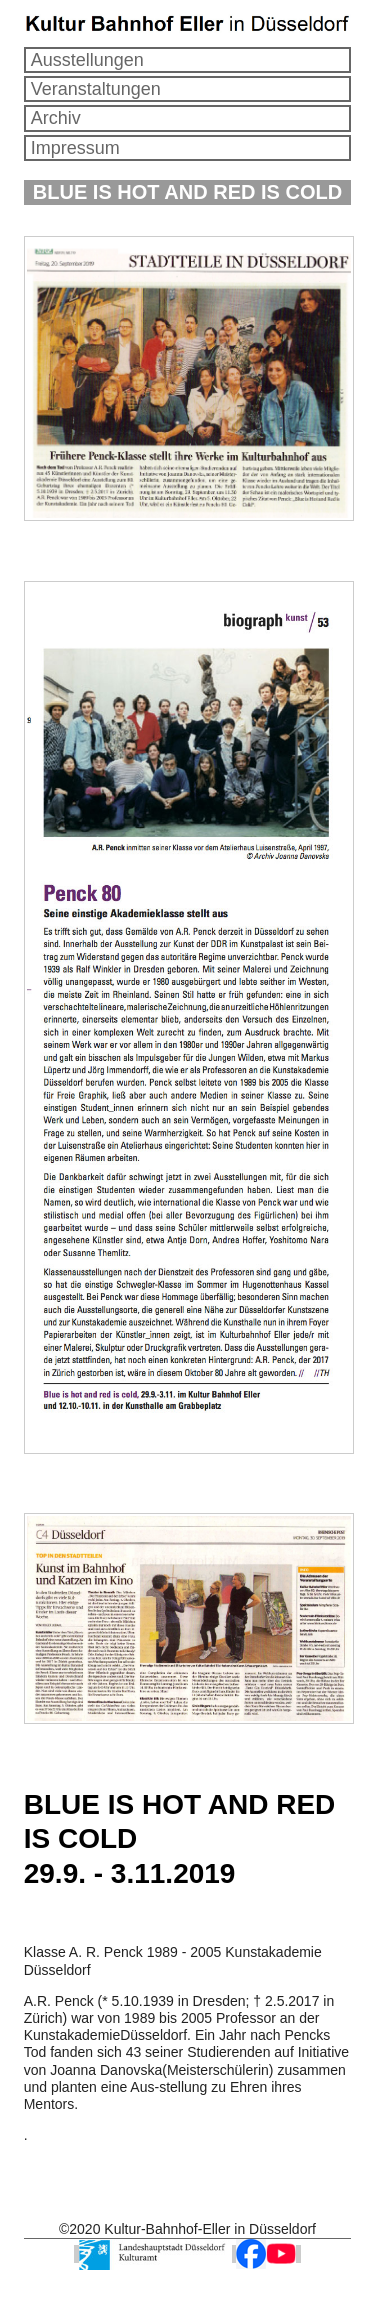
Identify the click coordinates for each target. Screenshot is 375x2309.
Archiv (56, 118)
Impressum (75, 148)
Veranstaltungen (96, 89)
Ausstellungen (87, 60)
